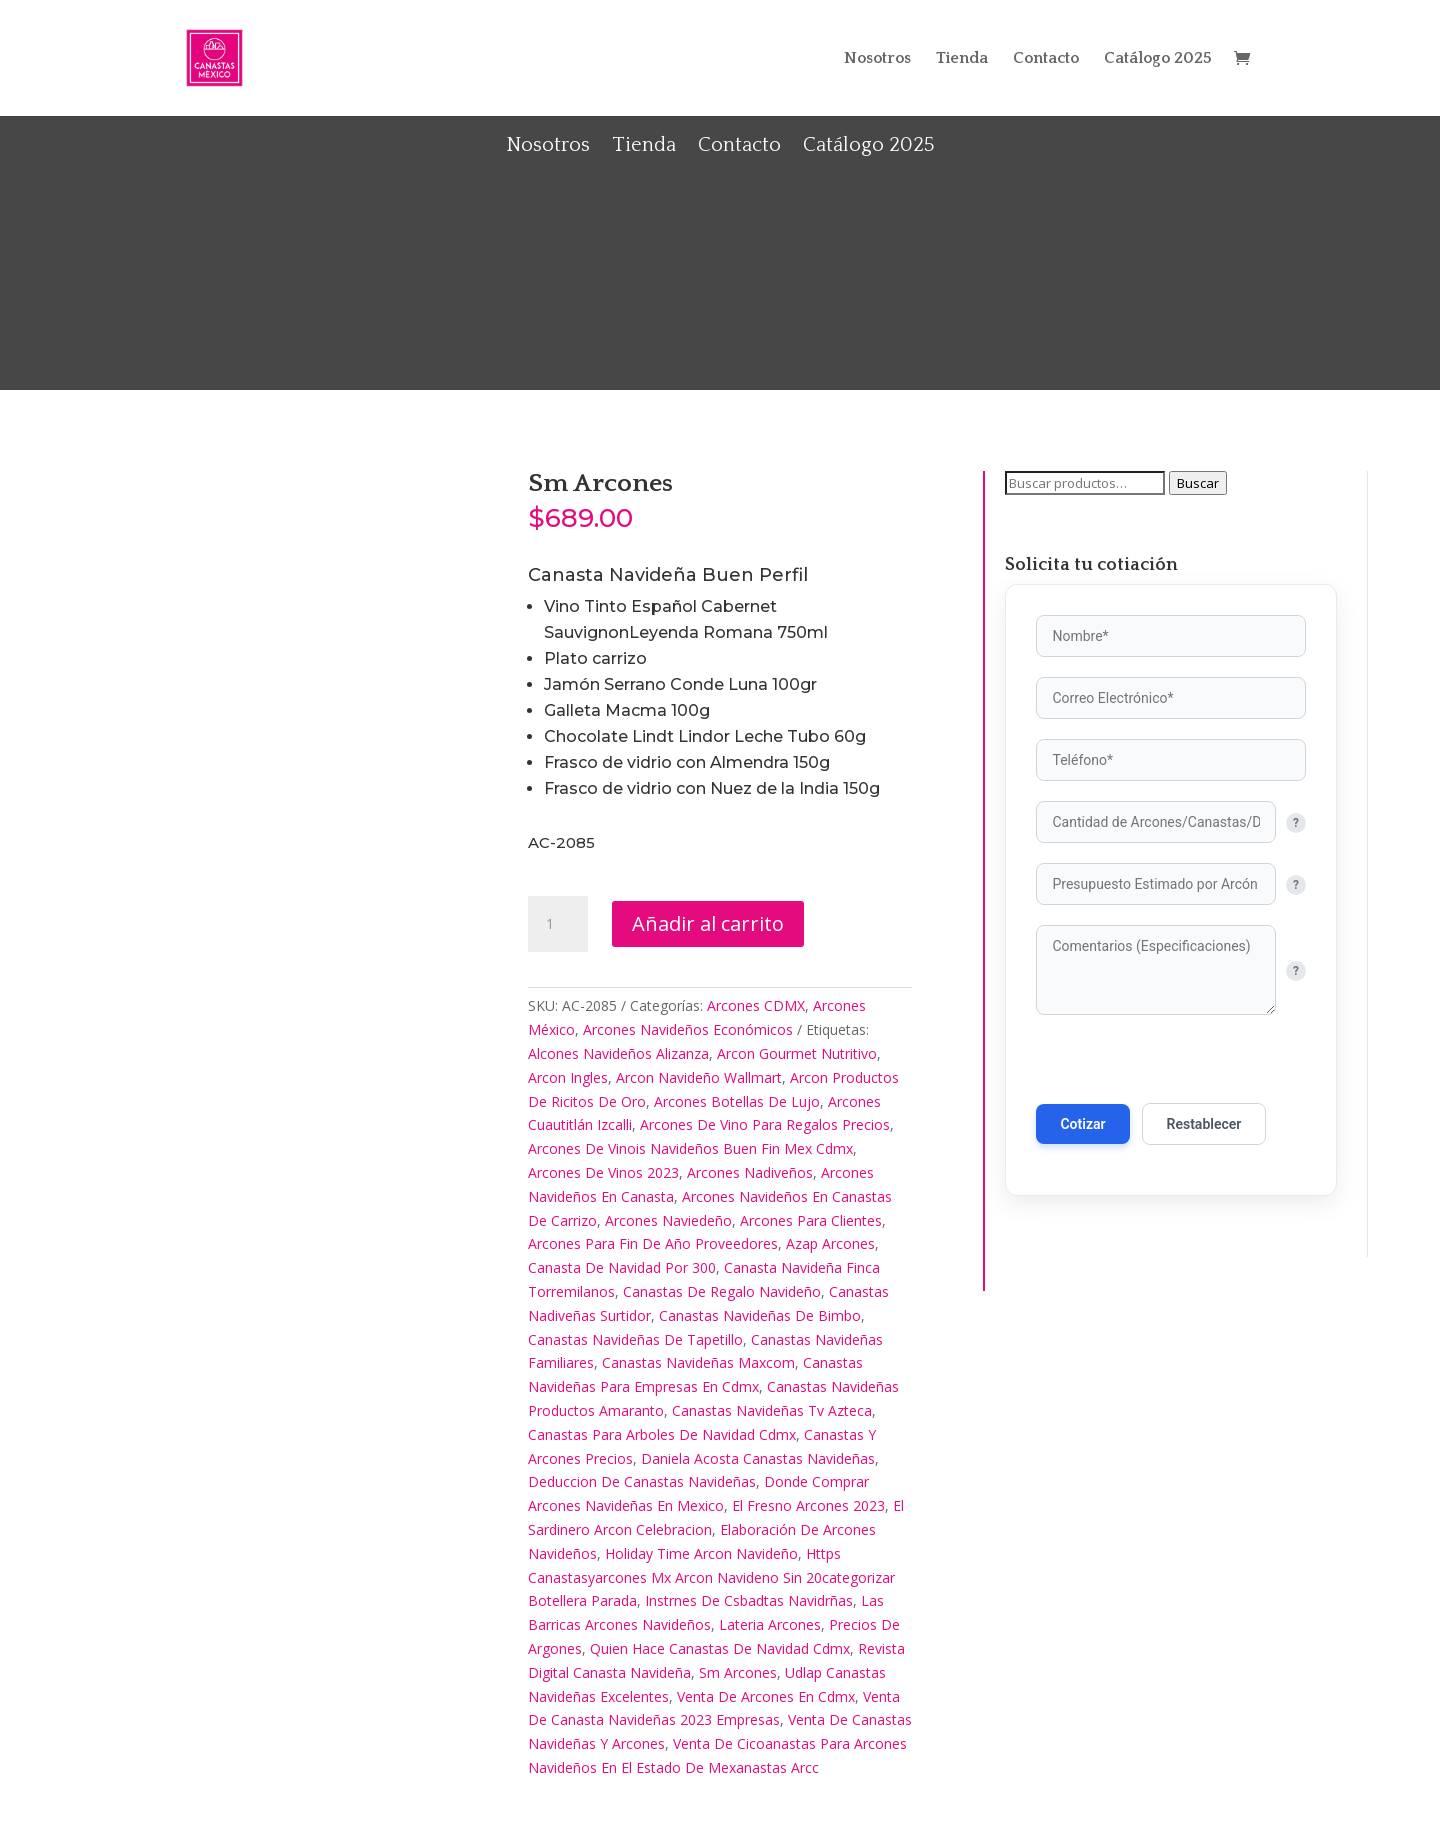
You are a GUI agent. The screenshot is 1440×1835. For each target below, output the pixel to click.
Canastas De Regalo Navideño (722, 1291)
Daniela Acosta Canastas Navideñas (758, 1458)
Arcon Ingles (568, 1077)
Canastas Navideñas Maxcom (698, 1362)
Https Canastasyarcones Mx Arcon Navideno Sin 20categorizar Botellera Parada (711, 1577)
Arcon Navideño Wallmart (699, 1077)
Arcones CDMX (756, 1005)
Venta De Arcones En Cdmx (766, 1696)
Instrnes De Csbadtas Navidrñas (749, 1600)
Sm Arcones (738, 1672)
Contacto (1046, 59)
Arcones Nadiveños (750, 1172)
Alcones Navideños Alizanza (618, 1053)
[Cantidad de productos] (558, 924)
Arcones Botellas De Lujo (737, 1101)
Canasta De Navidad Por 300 (622, 1267)
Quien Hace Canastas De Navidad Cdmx (720, 1648)
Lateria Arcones (770, 1624)
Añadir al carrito (708, 923)
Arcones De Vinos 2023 (603, 1172)
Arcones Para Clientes (811, 1220)
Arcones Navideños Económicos (688, 1029)
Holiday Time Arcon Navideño (701, 1553)
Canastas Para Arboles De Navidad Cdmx (662, 1434)
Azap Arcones (830, 1243)
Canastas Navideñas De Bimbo (760, 1315)
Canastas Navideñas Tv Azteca (772, 1410)
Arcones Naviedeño (668, 1220)
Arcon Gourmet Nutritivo (797, 1053)
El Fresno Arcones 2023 (808, 1505)
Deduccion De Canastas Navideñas (642, 1481)
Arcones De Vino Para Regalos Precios (765, 1124)
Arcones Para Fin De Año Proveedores (653, 1243)
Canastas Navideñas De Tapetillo (635, 1339)
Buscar (1198, 483)
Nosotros (877, 59)
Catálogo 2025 (1158, 59)
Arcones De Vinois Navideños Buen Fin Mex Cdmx (690, 1148)
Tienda (962, 59)
